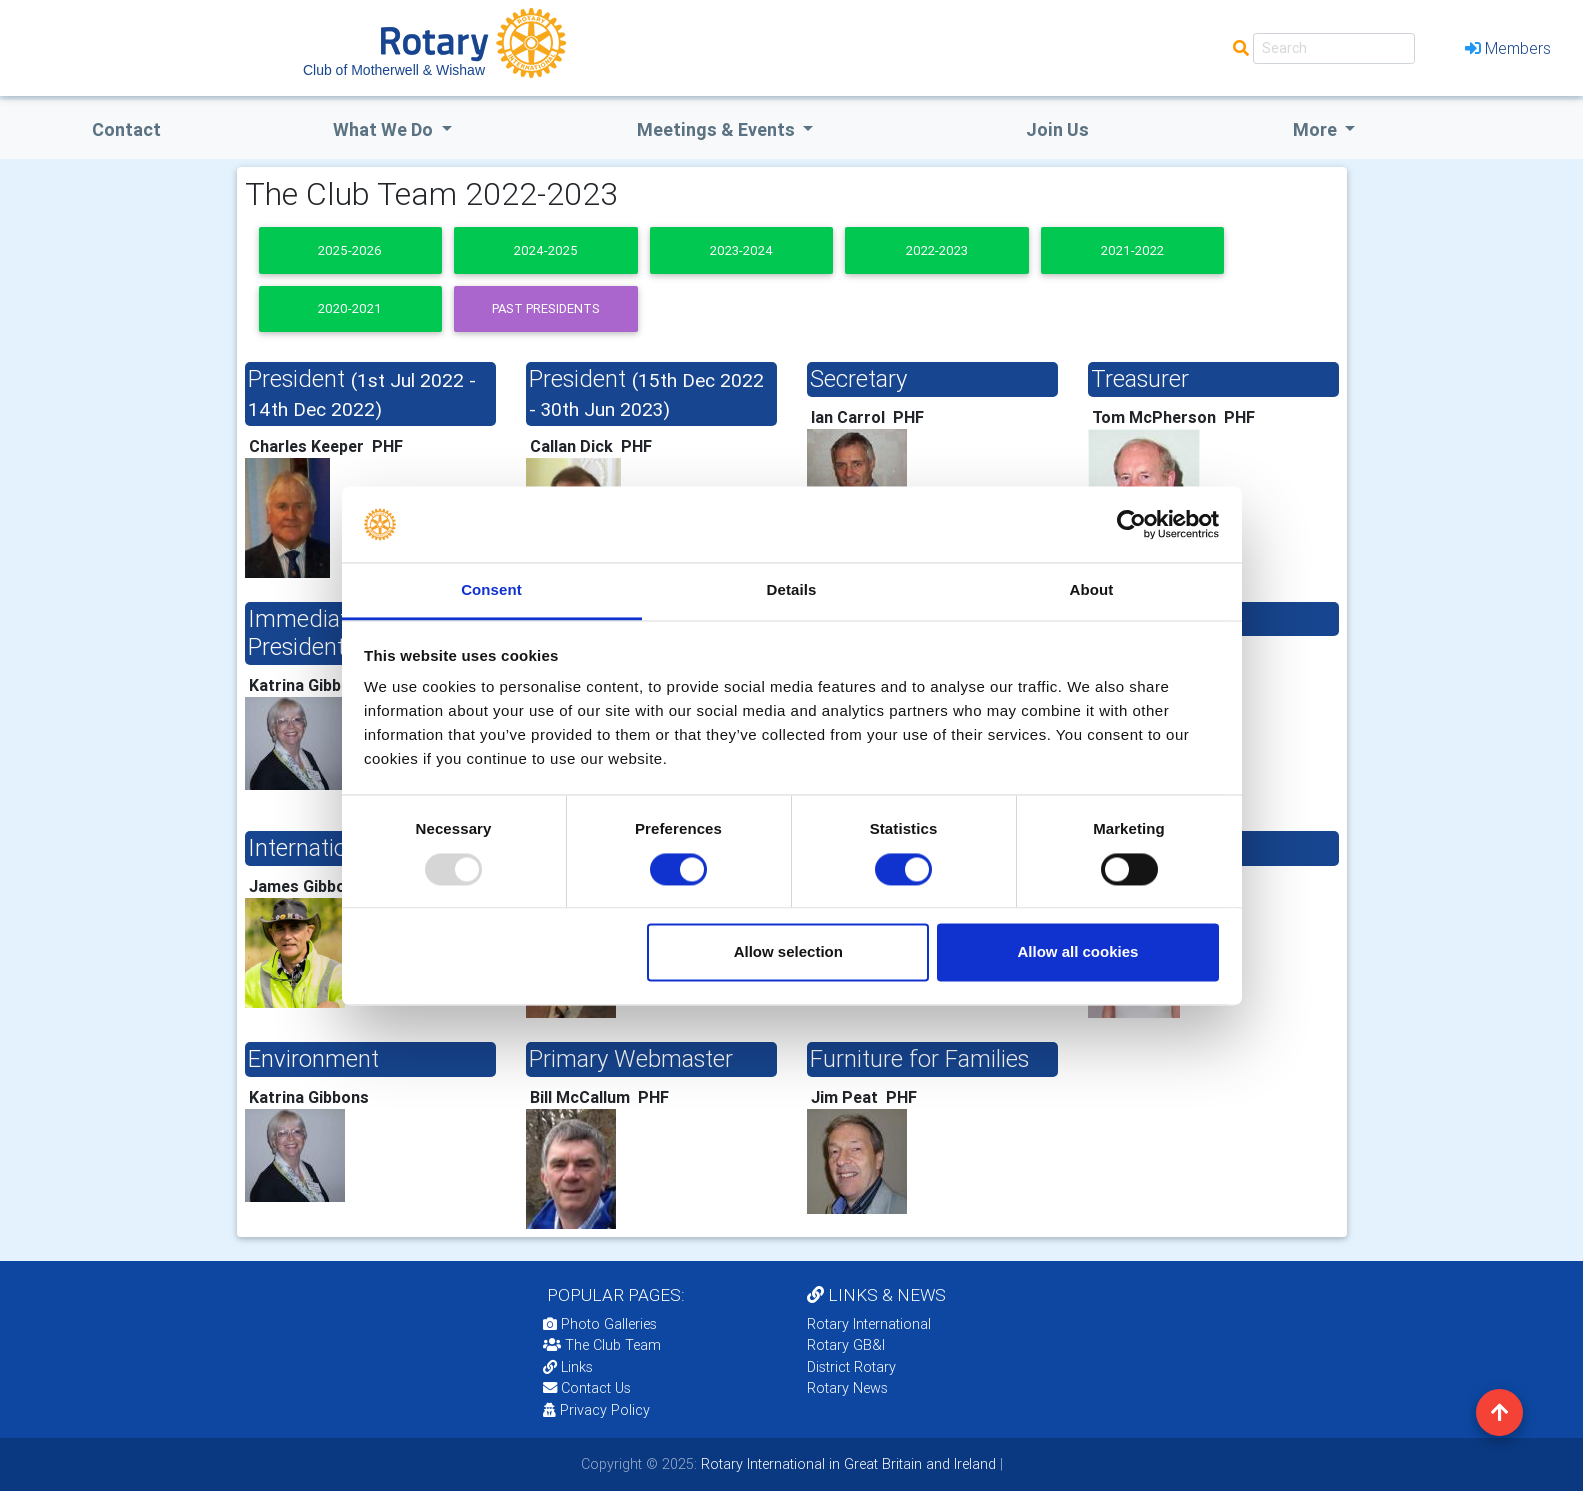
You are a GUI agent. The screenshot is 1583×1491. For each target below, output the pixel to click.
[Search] (1334, 48)
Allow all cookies (1077, 952)
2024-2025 (546, 250)
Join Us (1057, 129)
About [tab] (1092, 590)
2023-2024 (741, 250)
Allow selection (788, 952)
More (1317, 129)
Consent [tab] (491, 590)
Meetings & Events (718, 129)
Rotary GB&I (846, 1345)
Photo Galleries (600, 1324)
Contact (126, 129)
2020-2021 (350, 308)
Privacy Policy (596, 1410)
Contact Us (587, 1388)
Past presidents (546, 308)
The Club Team (602, 1345)
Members (1508, 48)
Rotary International (869, 1324)
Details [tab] (792, 590)
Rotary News (847, 1388)
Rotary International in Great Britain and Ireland (846, 1464)
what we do (385, 129)
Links (568, 1367)
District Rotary (851, 1367)
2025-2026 (350, 250)
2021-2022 (1132, 250)
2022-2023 (937, 250)
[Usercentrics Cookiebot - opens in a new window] (1131, 524)
